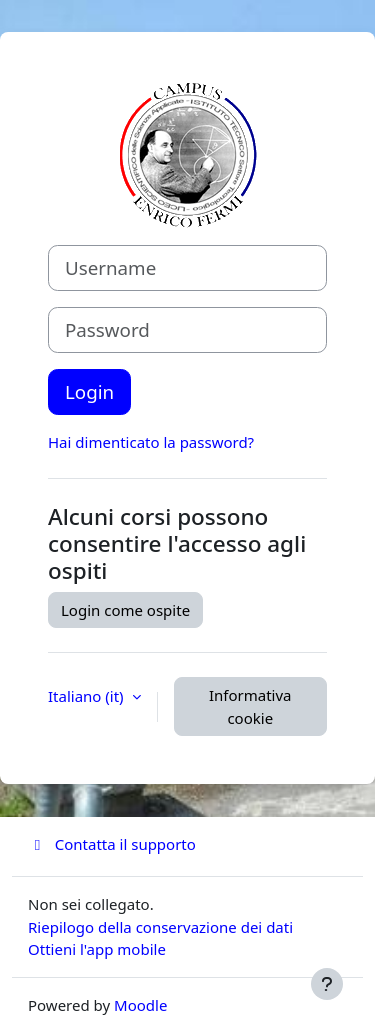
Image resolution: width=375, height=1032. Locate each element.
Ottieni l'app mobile (97, 949)
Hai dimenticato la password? (151, 442)
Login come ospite (125, 610)
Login (89, 391)
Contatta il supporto (112, 844)
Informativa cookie (250, 706)
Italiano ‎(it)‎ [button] (88, 696)
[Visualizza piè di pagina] (327, 984)
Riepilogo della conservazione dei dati (160, 927)
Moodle (140, 1005)
